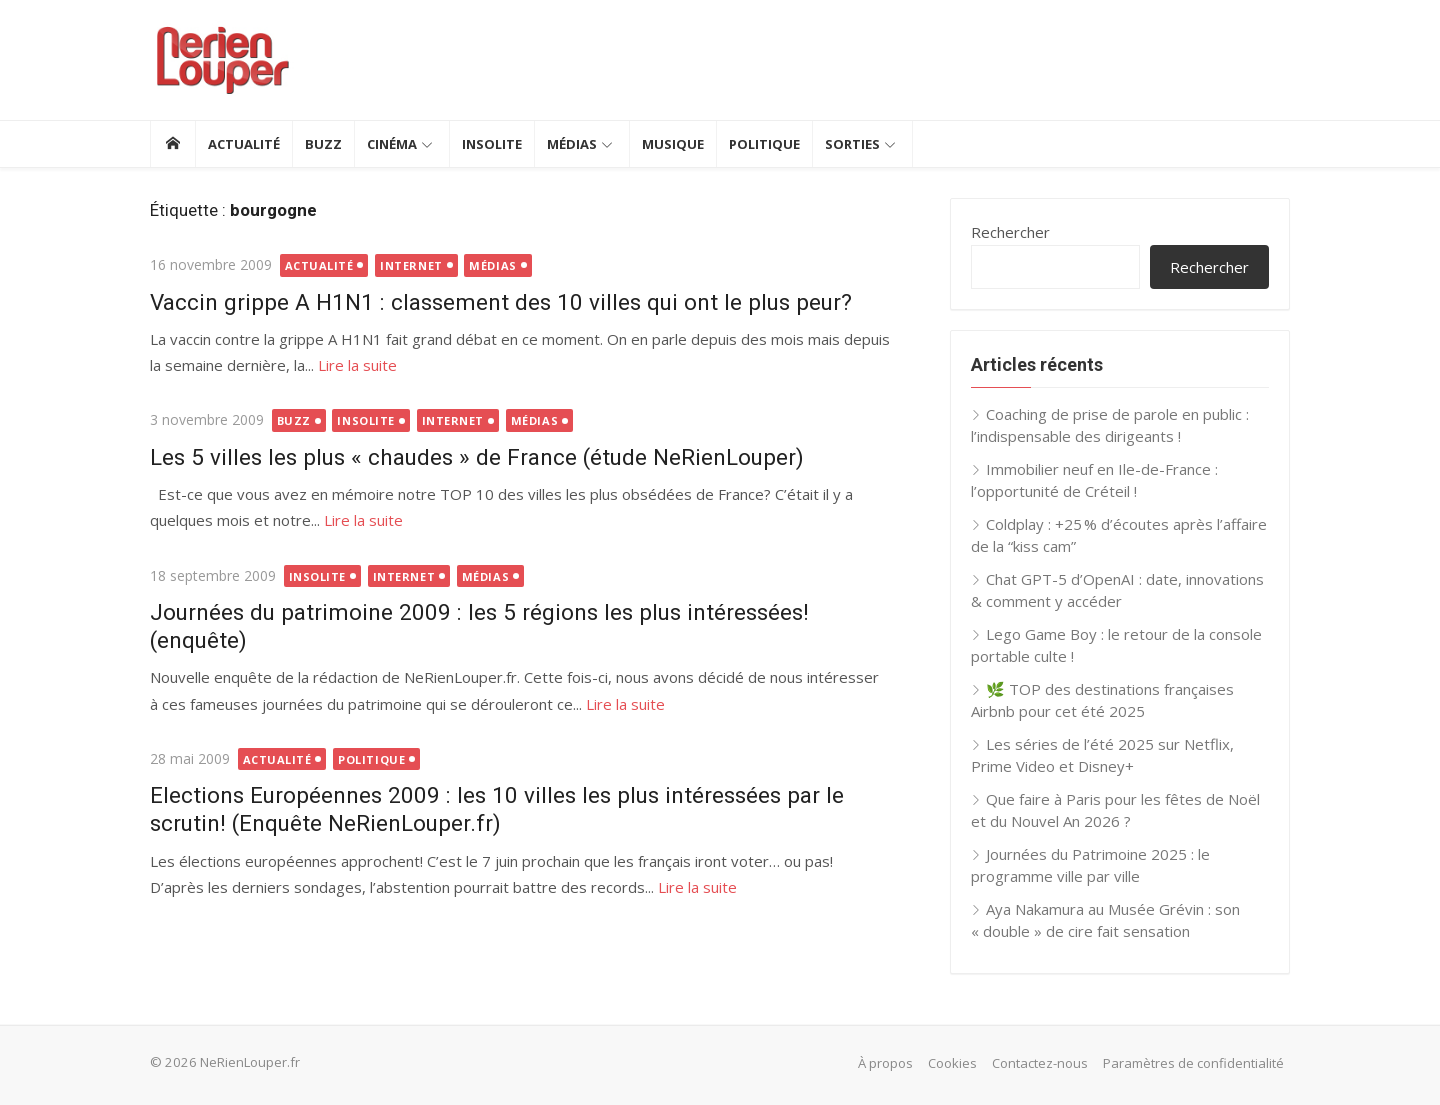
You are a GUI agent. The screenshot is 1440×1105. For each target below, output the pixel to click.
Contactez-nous (1040, 1063)
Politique (764, 144)
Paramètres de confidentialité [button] (1193, 1063)
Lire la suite (357, 365)
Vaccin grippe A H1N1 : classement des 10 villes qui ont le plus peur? (501, 302)
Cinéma (392, 144)
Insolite (492, 144)
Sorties (852, 144)
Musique (673, 144)
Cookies (952, 1063)
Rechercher (1010, 232)
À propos (885, 1063)
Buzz (323, 144)
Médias (572, 144)
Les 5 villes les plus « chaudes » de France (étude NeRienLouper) (477, 457)
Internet (411, 265)
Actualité (244, 144)
